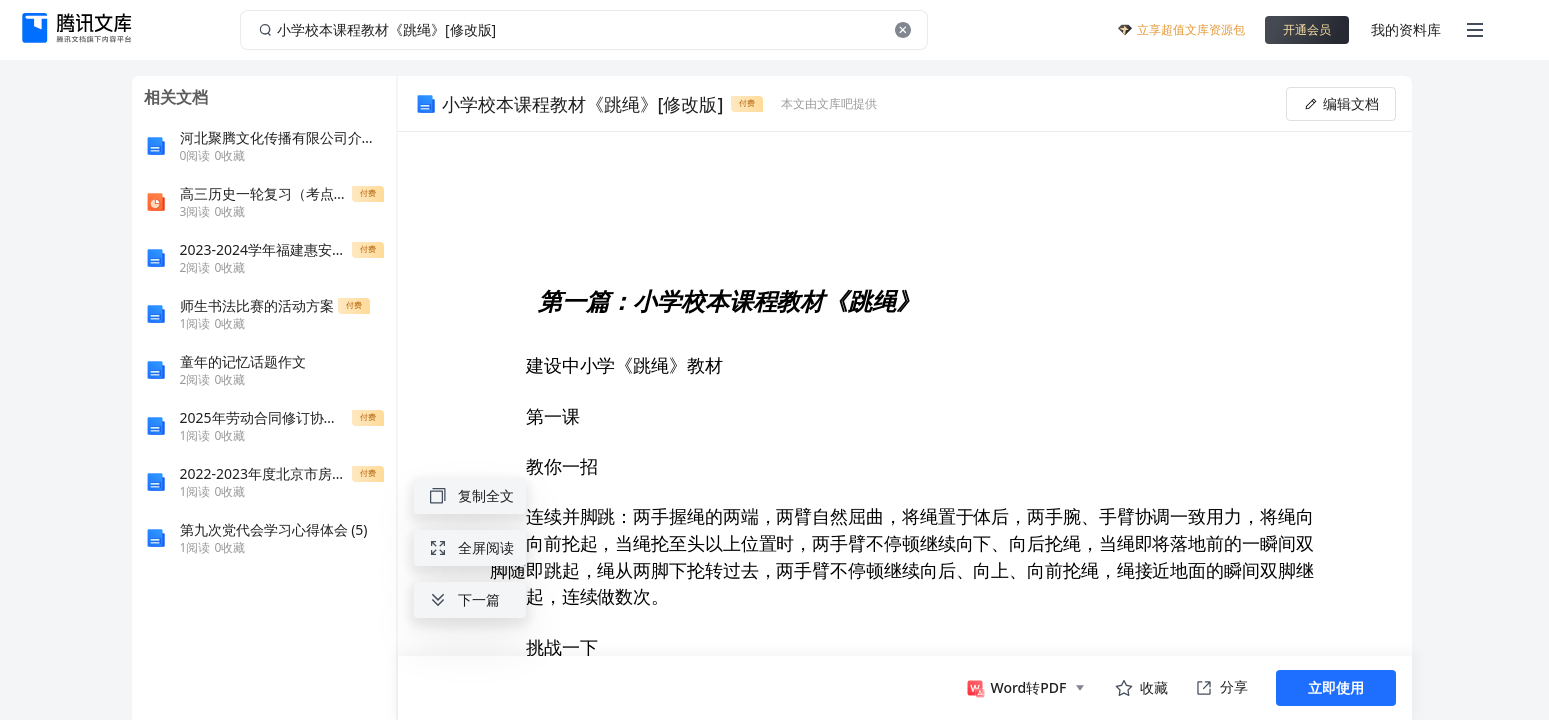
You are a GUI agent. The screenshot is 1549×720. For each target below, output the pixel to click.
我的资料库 (1406, 29)
